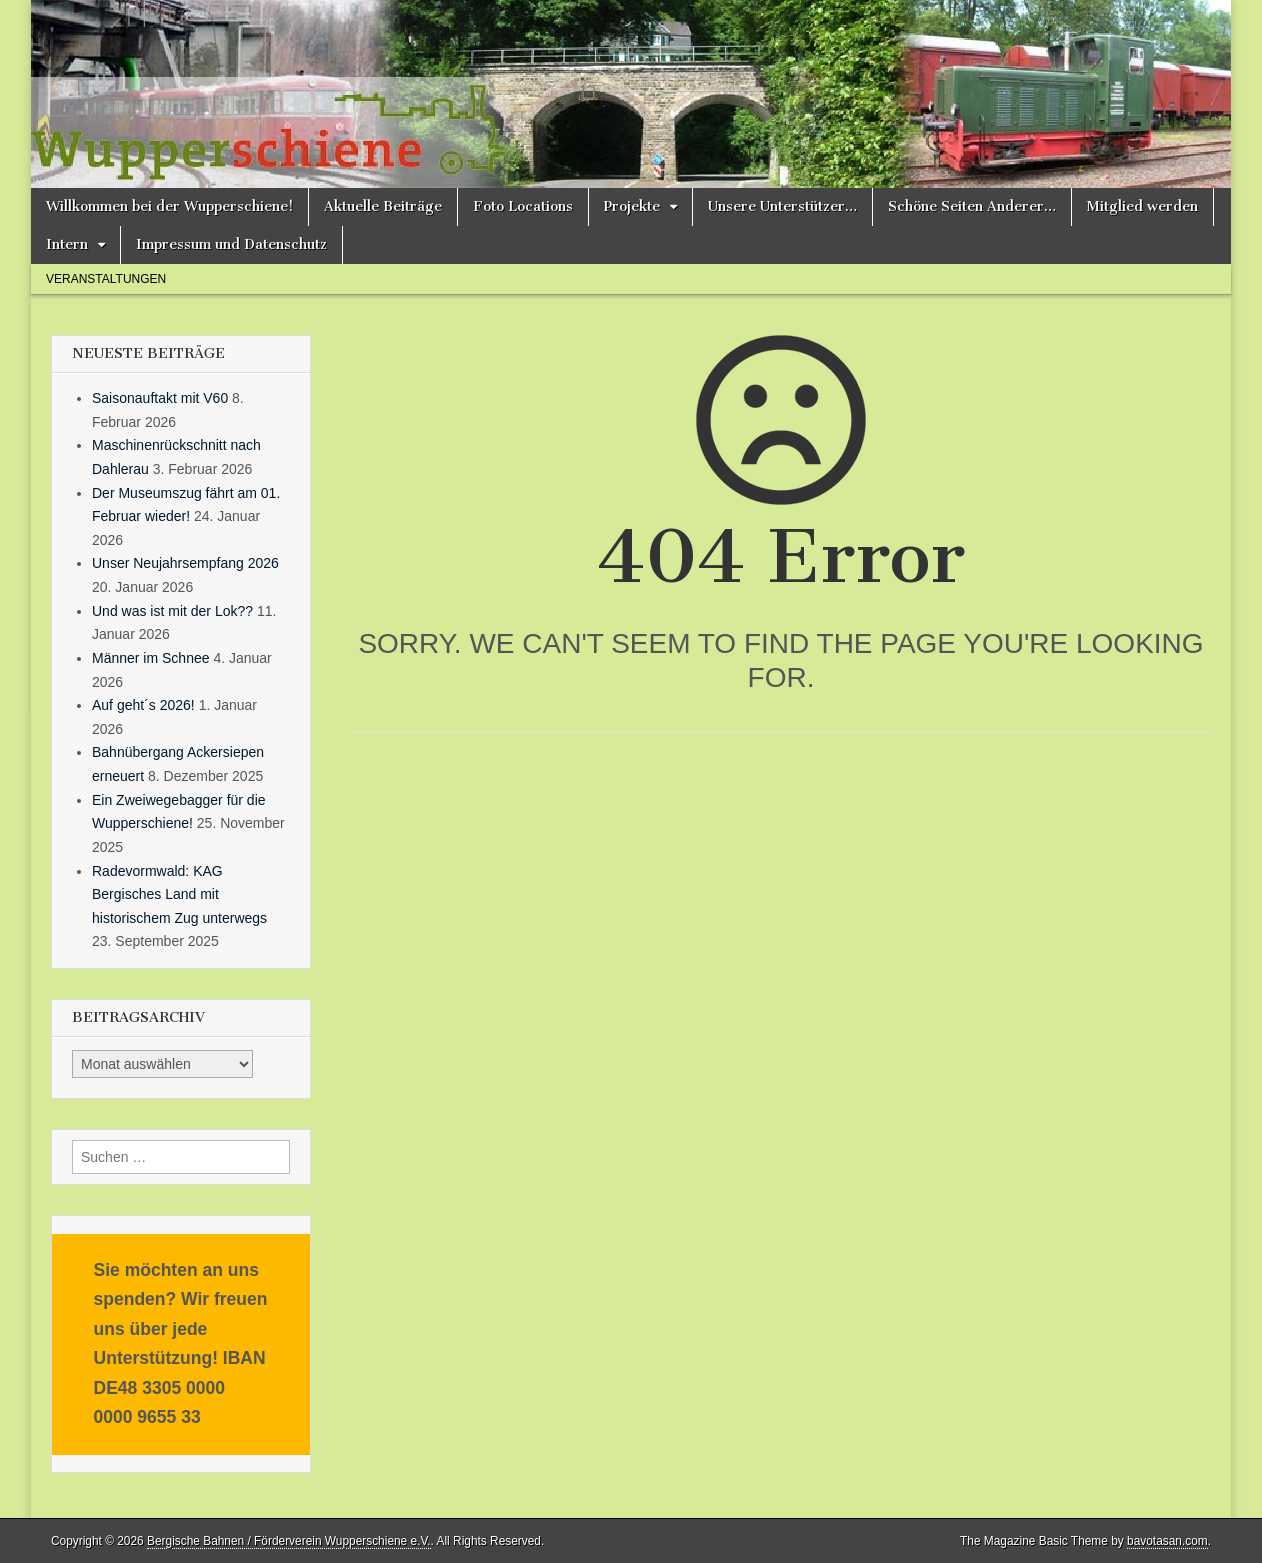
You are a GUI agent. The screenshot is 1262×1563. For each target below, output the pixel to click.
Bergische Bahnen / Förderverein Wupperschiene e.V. (289, 1541)
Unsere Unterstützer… (782, 206)
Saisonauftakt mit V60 (160, 398)
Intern (67, 244)
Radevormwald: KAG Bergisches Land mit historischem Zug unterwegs (179, 894)
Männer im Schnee (151, 658)
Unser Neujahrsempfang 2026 (185, 563)
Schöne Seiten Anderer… (972, 206)
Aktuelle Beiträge (383, 206)
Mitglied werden (1142, 206)
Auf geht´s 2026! (143, 705)
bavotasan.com (1167, 1541)
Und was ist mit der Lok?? (172, 611)
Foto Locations (523, 206)
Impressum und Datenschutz (231, 244)
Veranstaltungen (106, 279)
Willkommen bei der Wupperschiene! (169, 206)
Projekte (632, 206)
